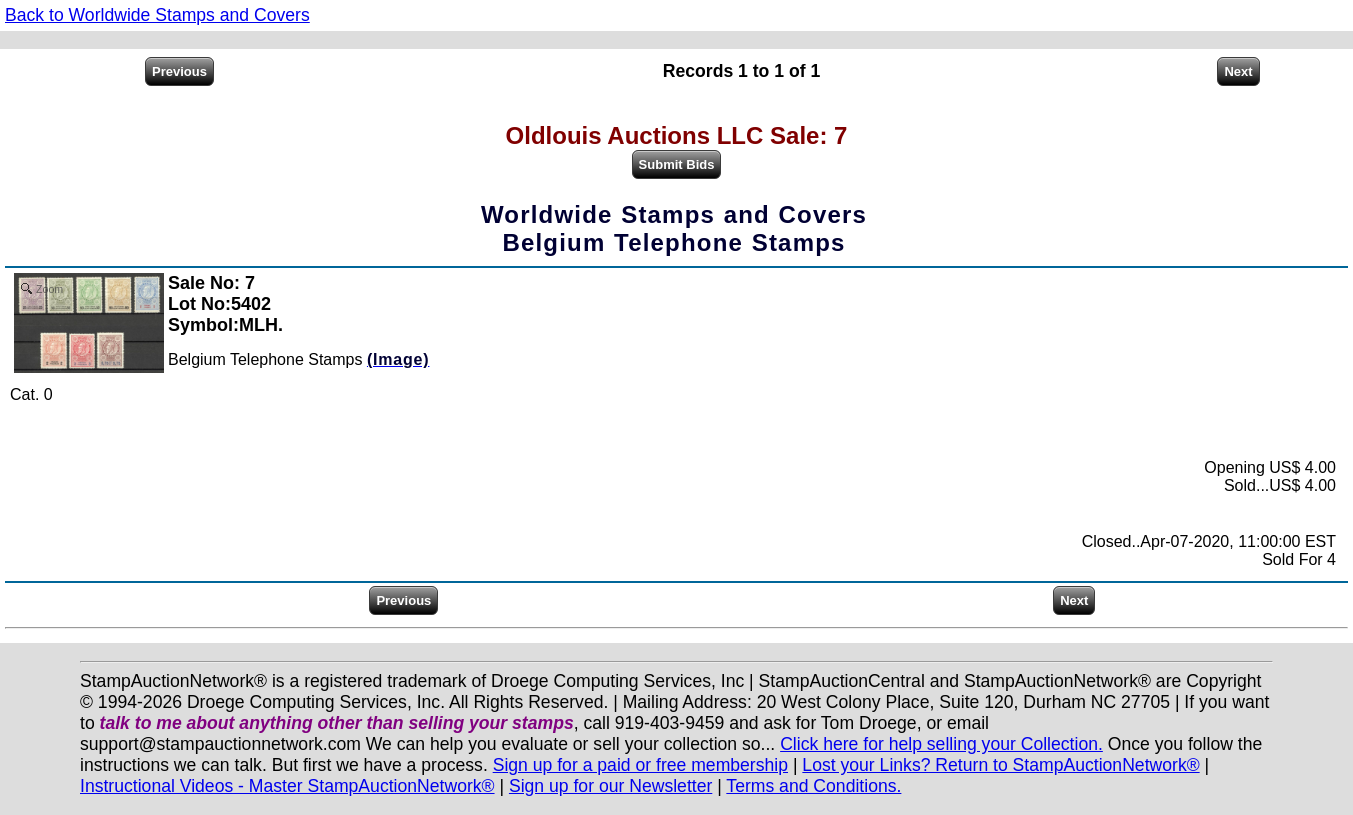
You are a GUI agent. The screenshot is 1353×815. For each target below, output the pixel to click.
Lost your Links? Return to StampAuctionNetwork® (1000, 765)
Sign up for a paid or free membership (640, 765)
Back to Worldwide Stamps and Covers (157, 15)
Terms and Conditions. (813, 786)
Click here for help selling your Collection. (941, 744)
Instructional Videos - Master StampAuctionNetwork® (287, 786)
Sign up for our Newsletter (610, 786)
